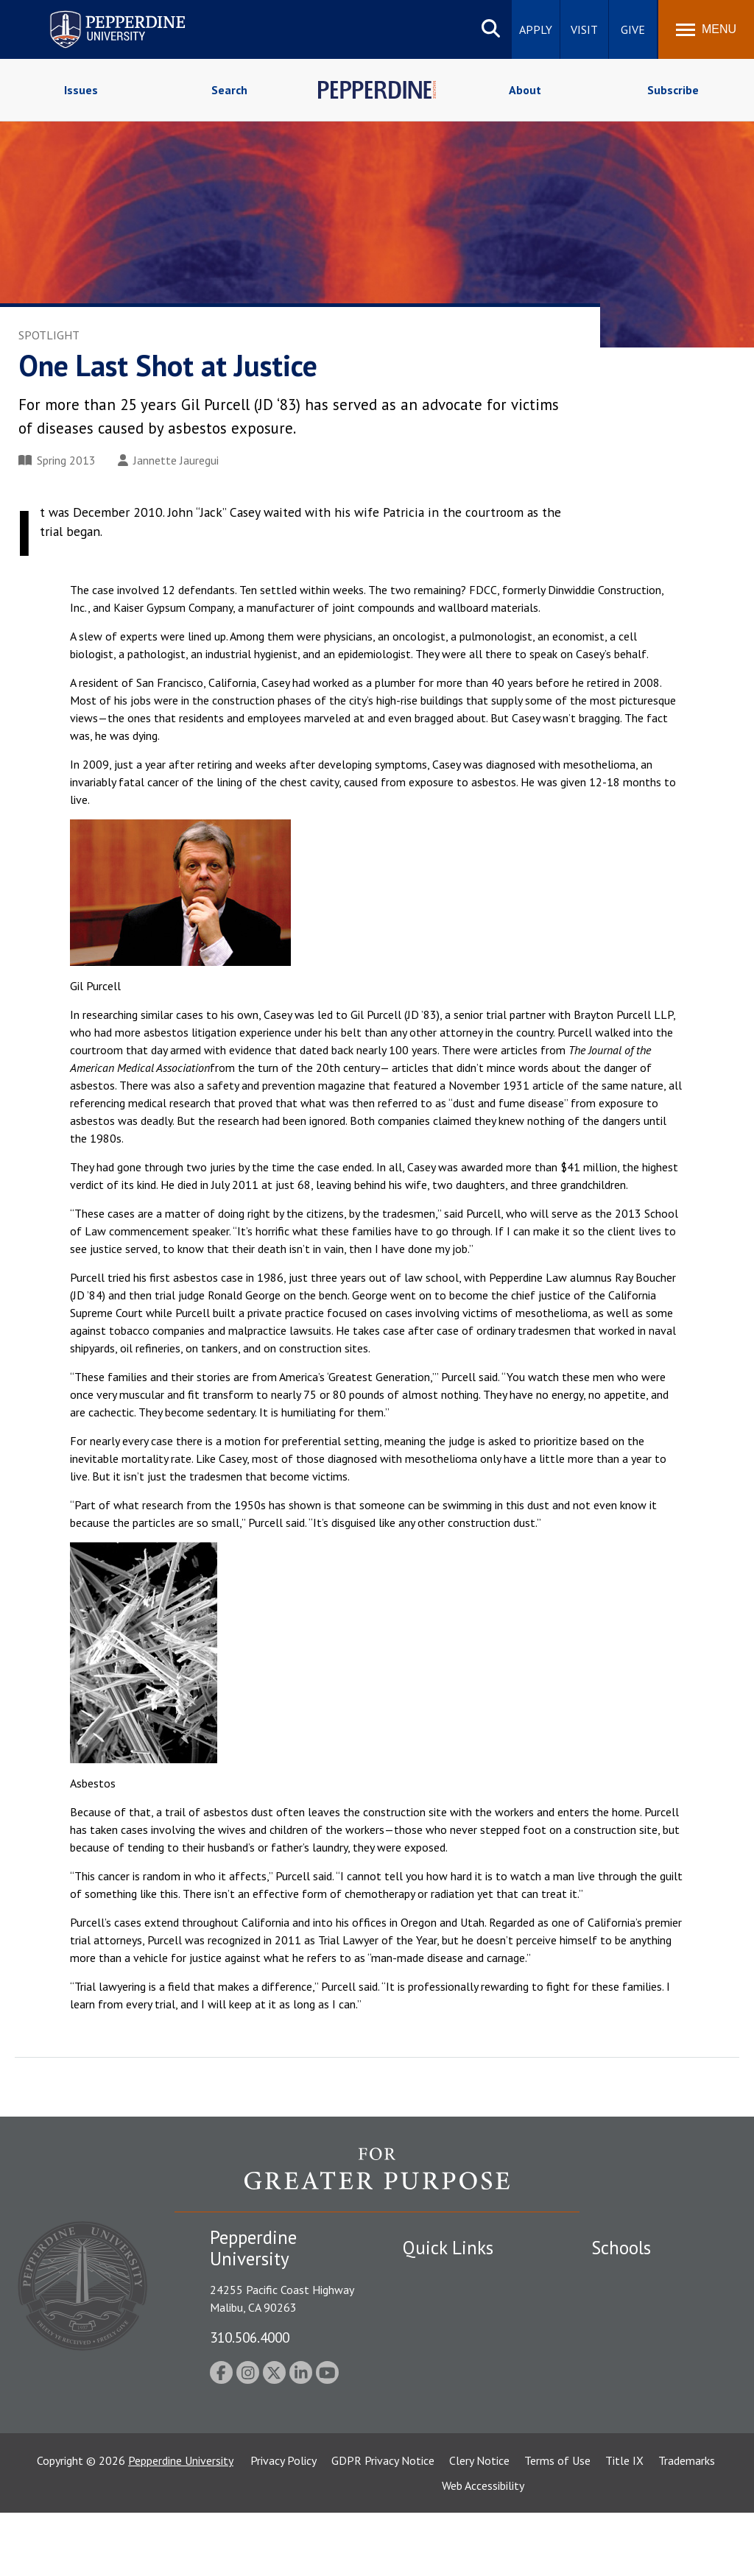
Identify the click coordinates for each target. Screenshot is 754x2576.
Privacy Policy (283, 2523)
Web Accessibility (483, 2548)
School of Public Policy (648, 2424)
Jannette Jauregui (168, 460)
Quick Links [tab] (448, 2247)
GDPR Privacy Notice (382, 2523)
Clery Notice (479, 2523)
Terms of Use (557, 2523)
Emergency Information (461, 2327)
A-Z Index (426, 2403)
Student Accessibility (453, 2301)
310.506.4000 (249, 2337)
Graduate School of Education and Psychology (655, 2375)
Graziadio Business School (655, 2327)
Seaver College (628, 2275)
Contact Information (454, 2378)
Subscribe (673, 89)
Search (229, 89)
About (525, 89)
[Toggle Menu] (706, 29)
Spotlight (49, 335)
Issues (81, 89)
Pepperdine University (180, 2523)
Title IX (624, 2523)
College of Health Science (655, 2450)
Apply (535, 29)
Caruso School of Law (646, 2301)
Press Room (432, 2429)
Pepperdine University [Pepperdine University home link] (99, 13)
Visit (584, 29)
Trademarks (686, 2523)
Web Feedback (438, 2455)
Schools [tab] (621, 2247)
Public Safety (435, 2275)
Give (633, 29)
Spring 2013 (57, 460)
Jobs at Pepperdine (449, 2353)
